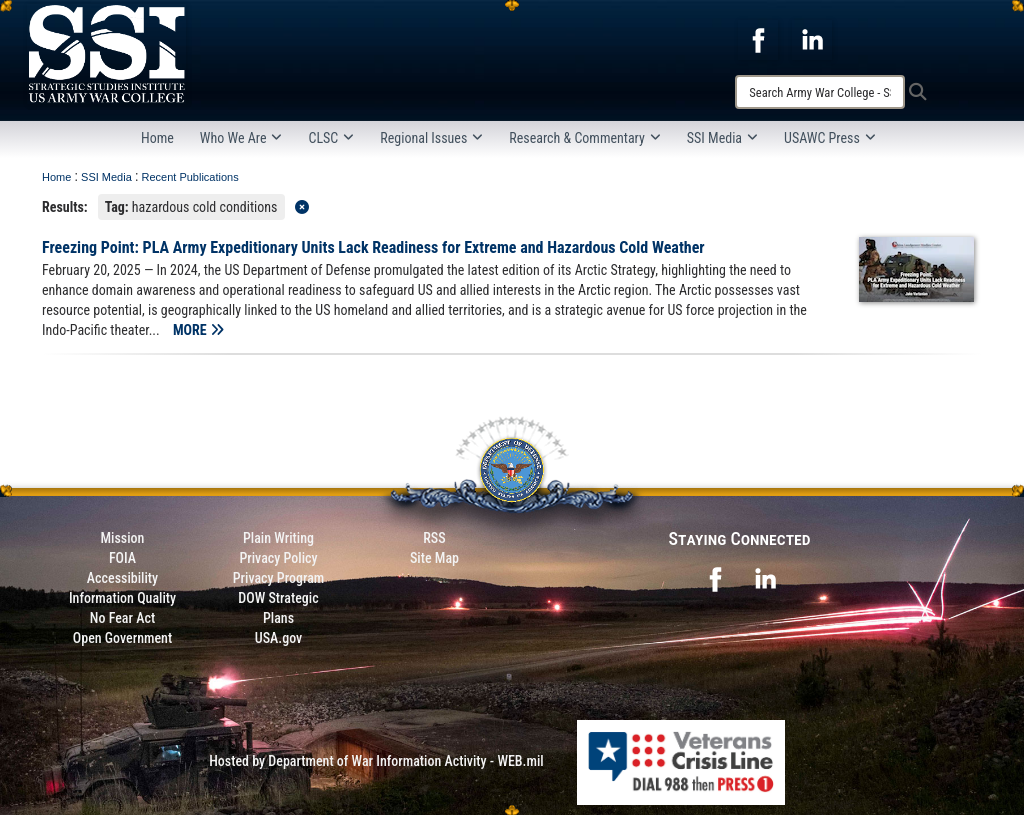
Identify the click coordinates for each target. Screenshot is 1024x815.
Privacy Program (279, 578)
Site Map (434, 558)
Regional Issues (431, 138)
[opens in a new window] (758, 39)
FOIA (122, 558)
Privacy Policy (278, 558)
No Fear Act (122, 618)
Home (157, 138)
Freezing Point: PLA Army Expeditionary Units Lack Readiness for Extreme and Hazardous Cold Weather (373, 247)
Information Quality (122, 598)
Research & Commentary (585, 138)
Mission (123, 538)
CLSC (331, 138)
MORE (198, 330)
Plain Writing (278, 538)
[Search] (820, 92)
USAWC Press (830, 138)
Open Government (122, 638)
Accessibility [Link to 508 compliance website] (122, 578)
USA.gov (279, 638)
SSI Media (722, 138)
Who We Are (241, 138)
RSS (434, 538)
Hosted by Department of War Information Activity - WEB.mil (376, 761)
